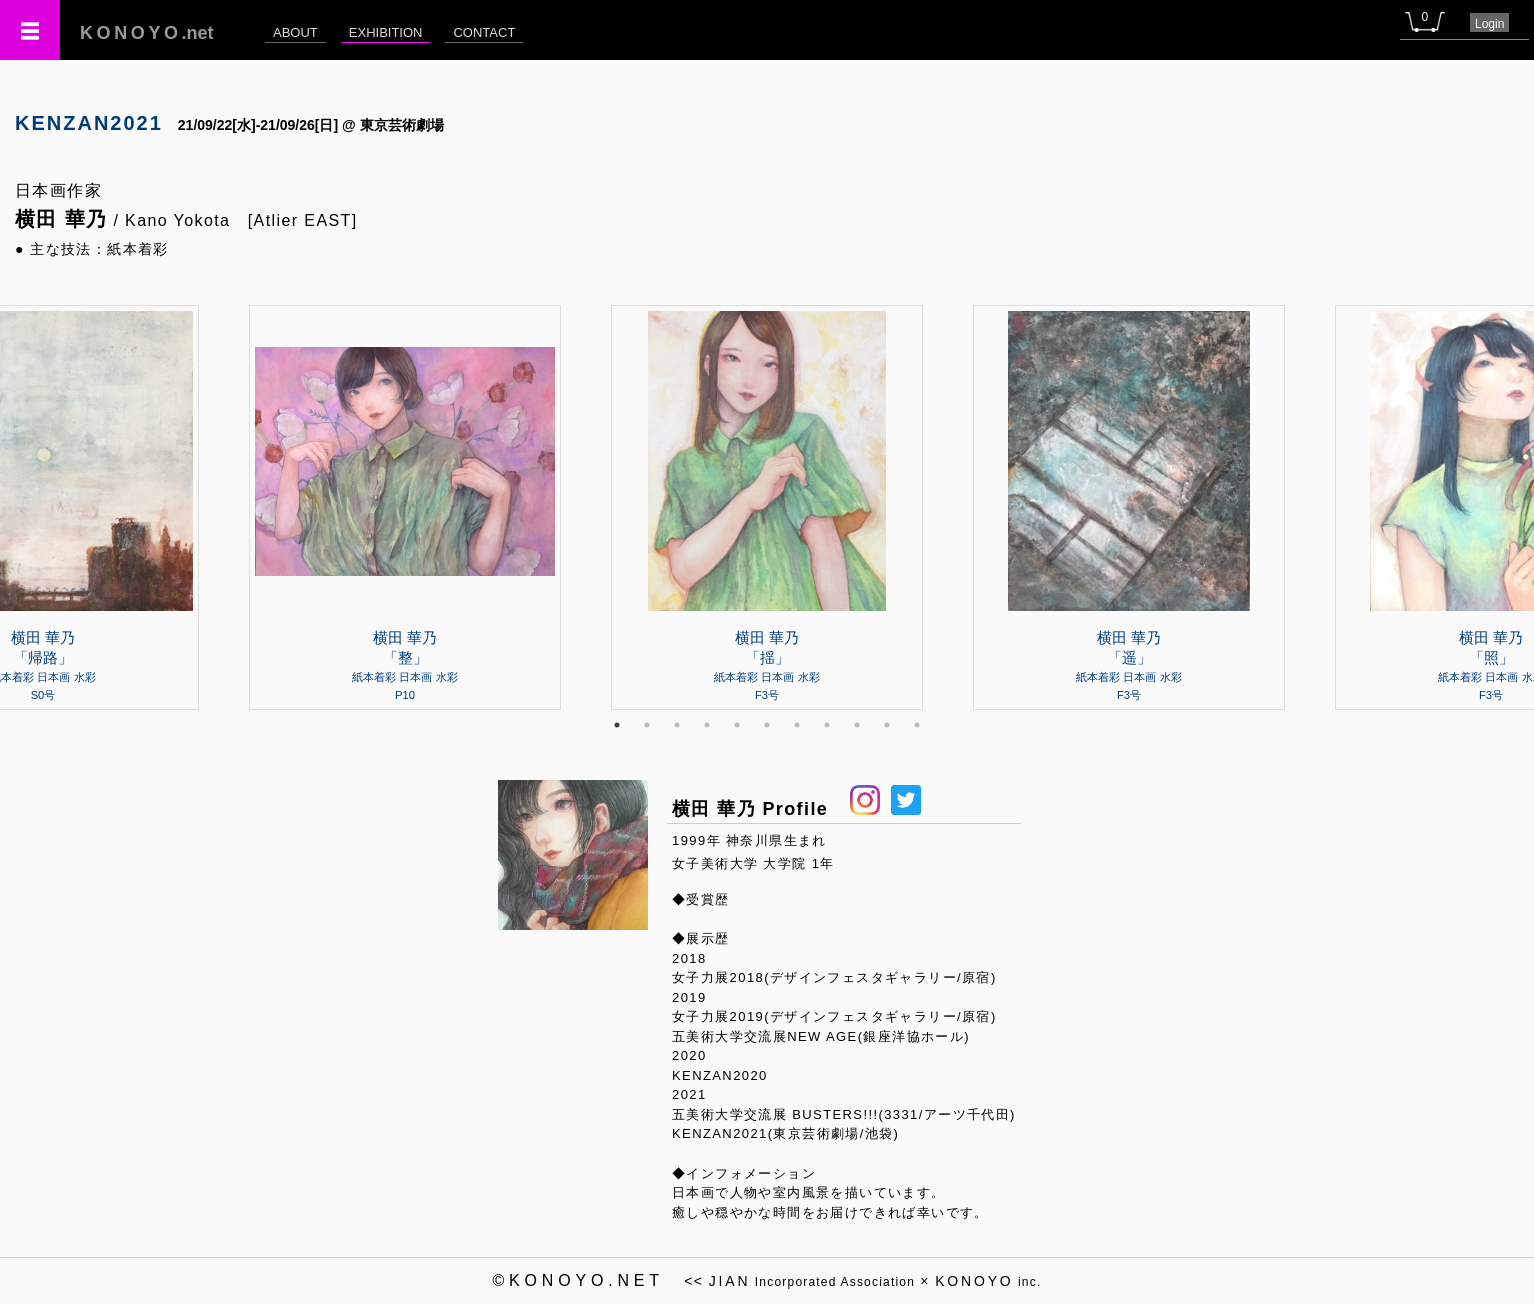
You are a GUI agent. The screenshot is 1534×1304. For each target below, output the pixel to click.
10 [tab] (887, 725)
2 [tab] (647, 725)
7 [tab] (797, 725)
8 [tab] (827, 725)
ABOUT (295, 32)
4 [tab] (707, 725)
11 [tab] (917, 725)
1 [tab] (617, 725)
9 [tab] (857, 725)
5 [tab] (737, 725)
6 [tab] (767, 725)
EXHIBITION (386, 32)
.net (147, 33)
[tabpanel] (767, 507)
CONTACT (484, 32)
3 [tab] (677, 725)
